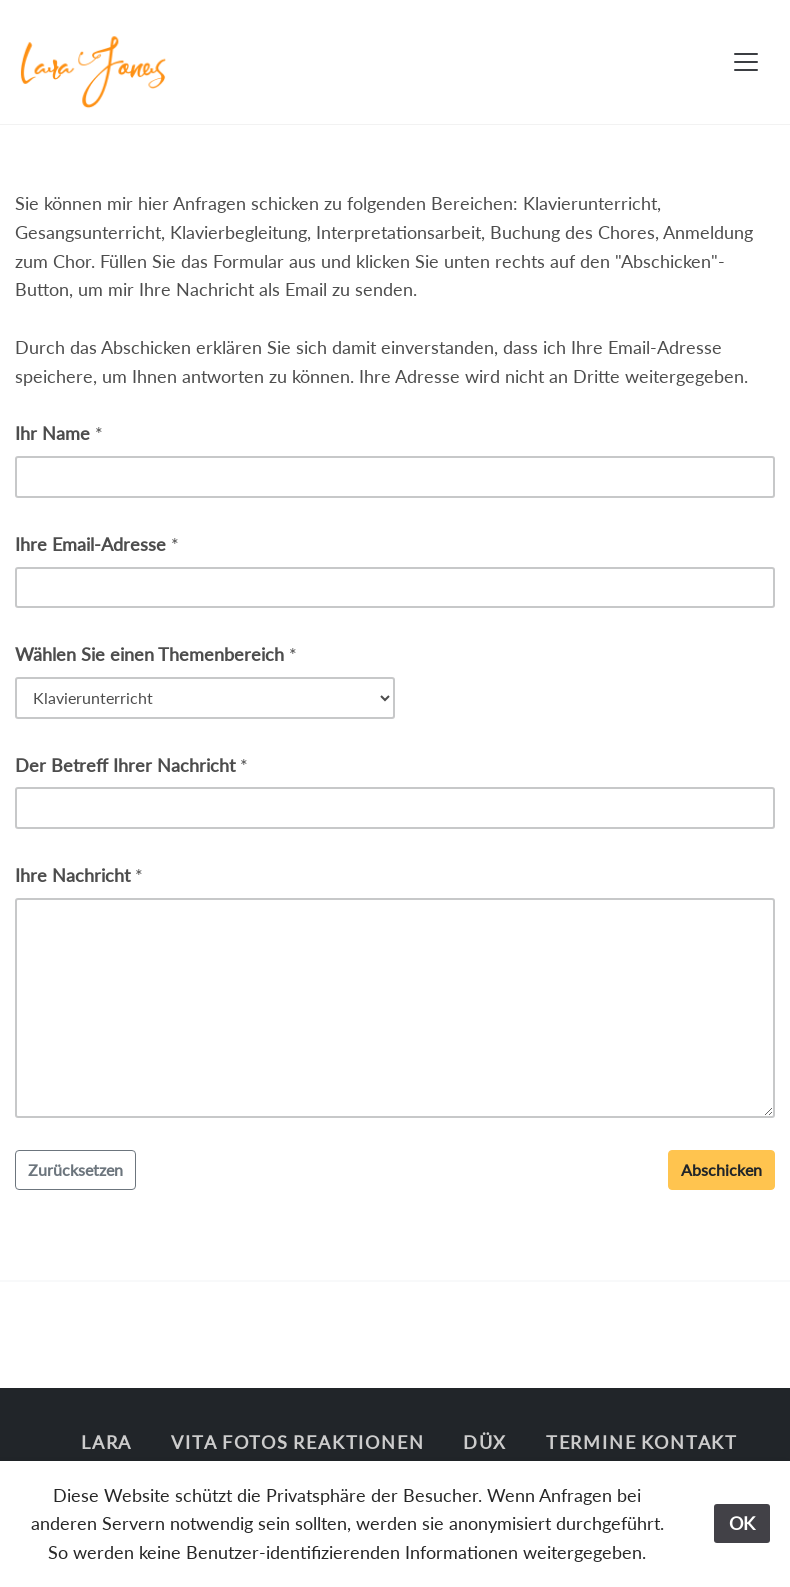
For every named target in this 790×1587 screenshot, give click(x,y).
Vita (194, 1442)
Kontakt (689, 1442)
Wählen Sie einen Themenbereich (149, 654)
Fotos (255, 1442)
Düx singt (485, 1456)
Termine (591, 1442)
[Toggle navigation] (746, 62)
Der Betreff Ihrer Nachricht (125, 765)
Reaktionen (358, 1442)
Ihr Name (52, 433)
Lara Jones (106, 1456)
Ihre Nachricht (72, 875)
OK (742, 1523)
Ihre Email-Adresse (90, 544)
